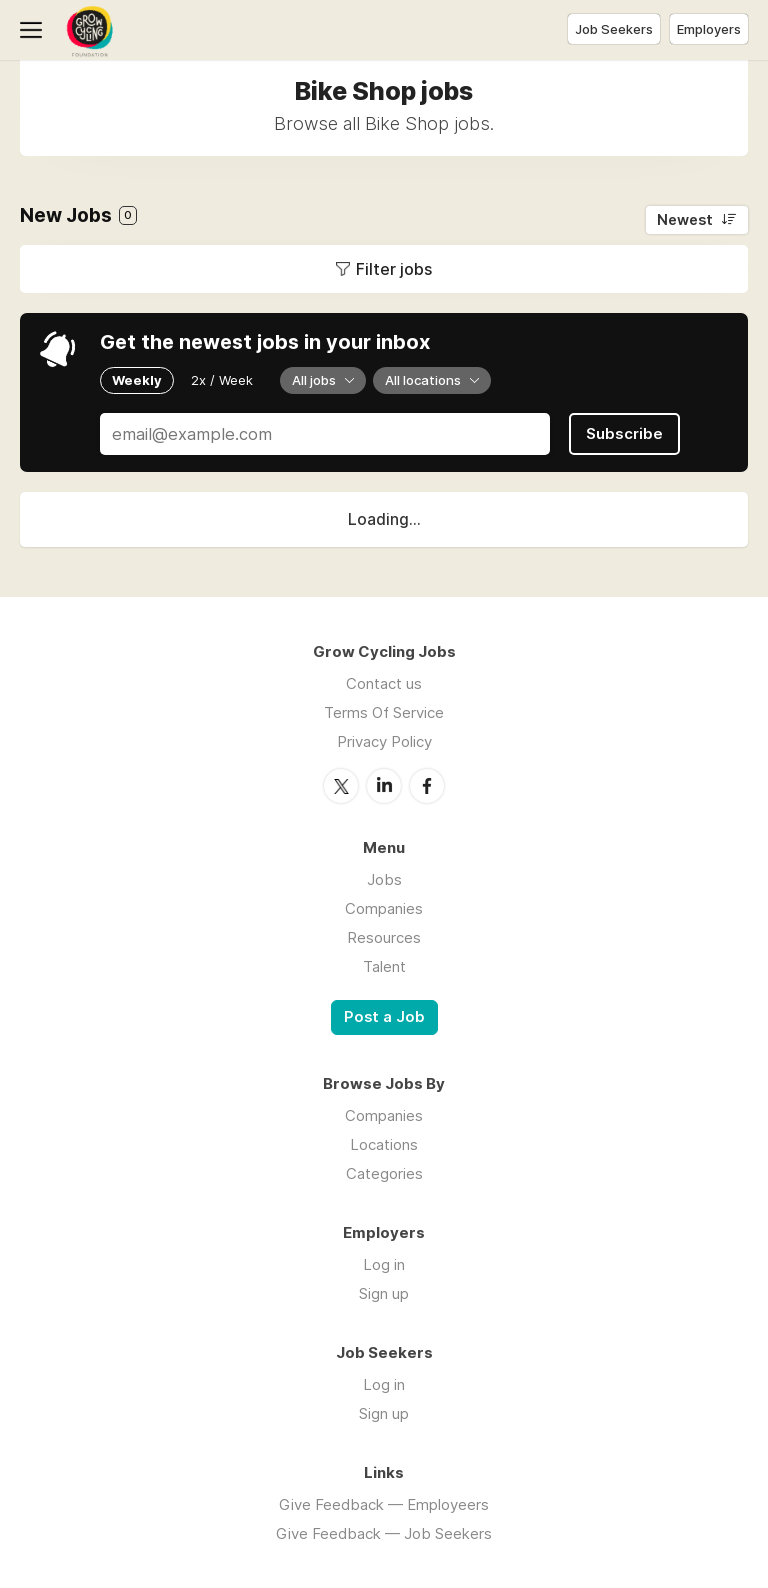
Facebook (427, 786)
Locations (384, 1144)
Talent (384, 966)
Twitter (341, 786)
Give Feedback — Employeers (384, 1504)
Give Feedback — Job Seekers (384, 1533)
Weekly (137, 380)
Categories (384, 1173)
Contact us (384, 683)
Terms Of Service (384, 712)
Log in (384, 1264)
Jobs (384, 879)
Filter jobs (394, 269)
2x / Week (222, 380)
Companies (384, 908)
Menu (35, 30)
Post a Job (384, 1017)
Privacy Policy (384, 741)
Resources (384, 937)
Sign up (384, 1293)
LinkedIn (384, 786)
